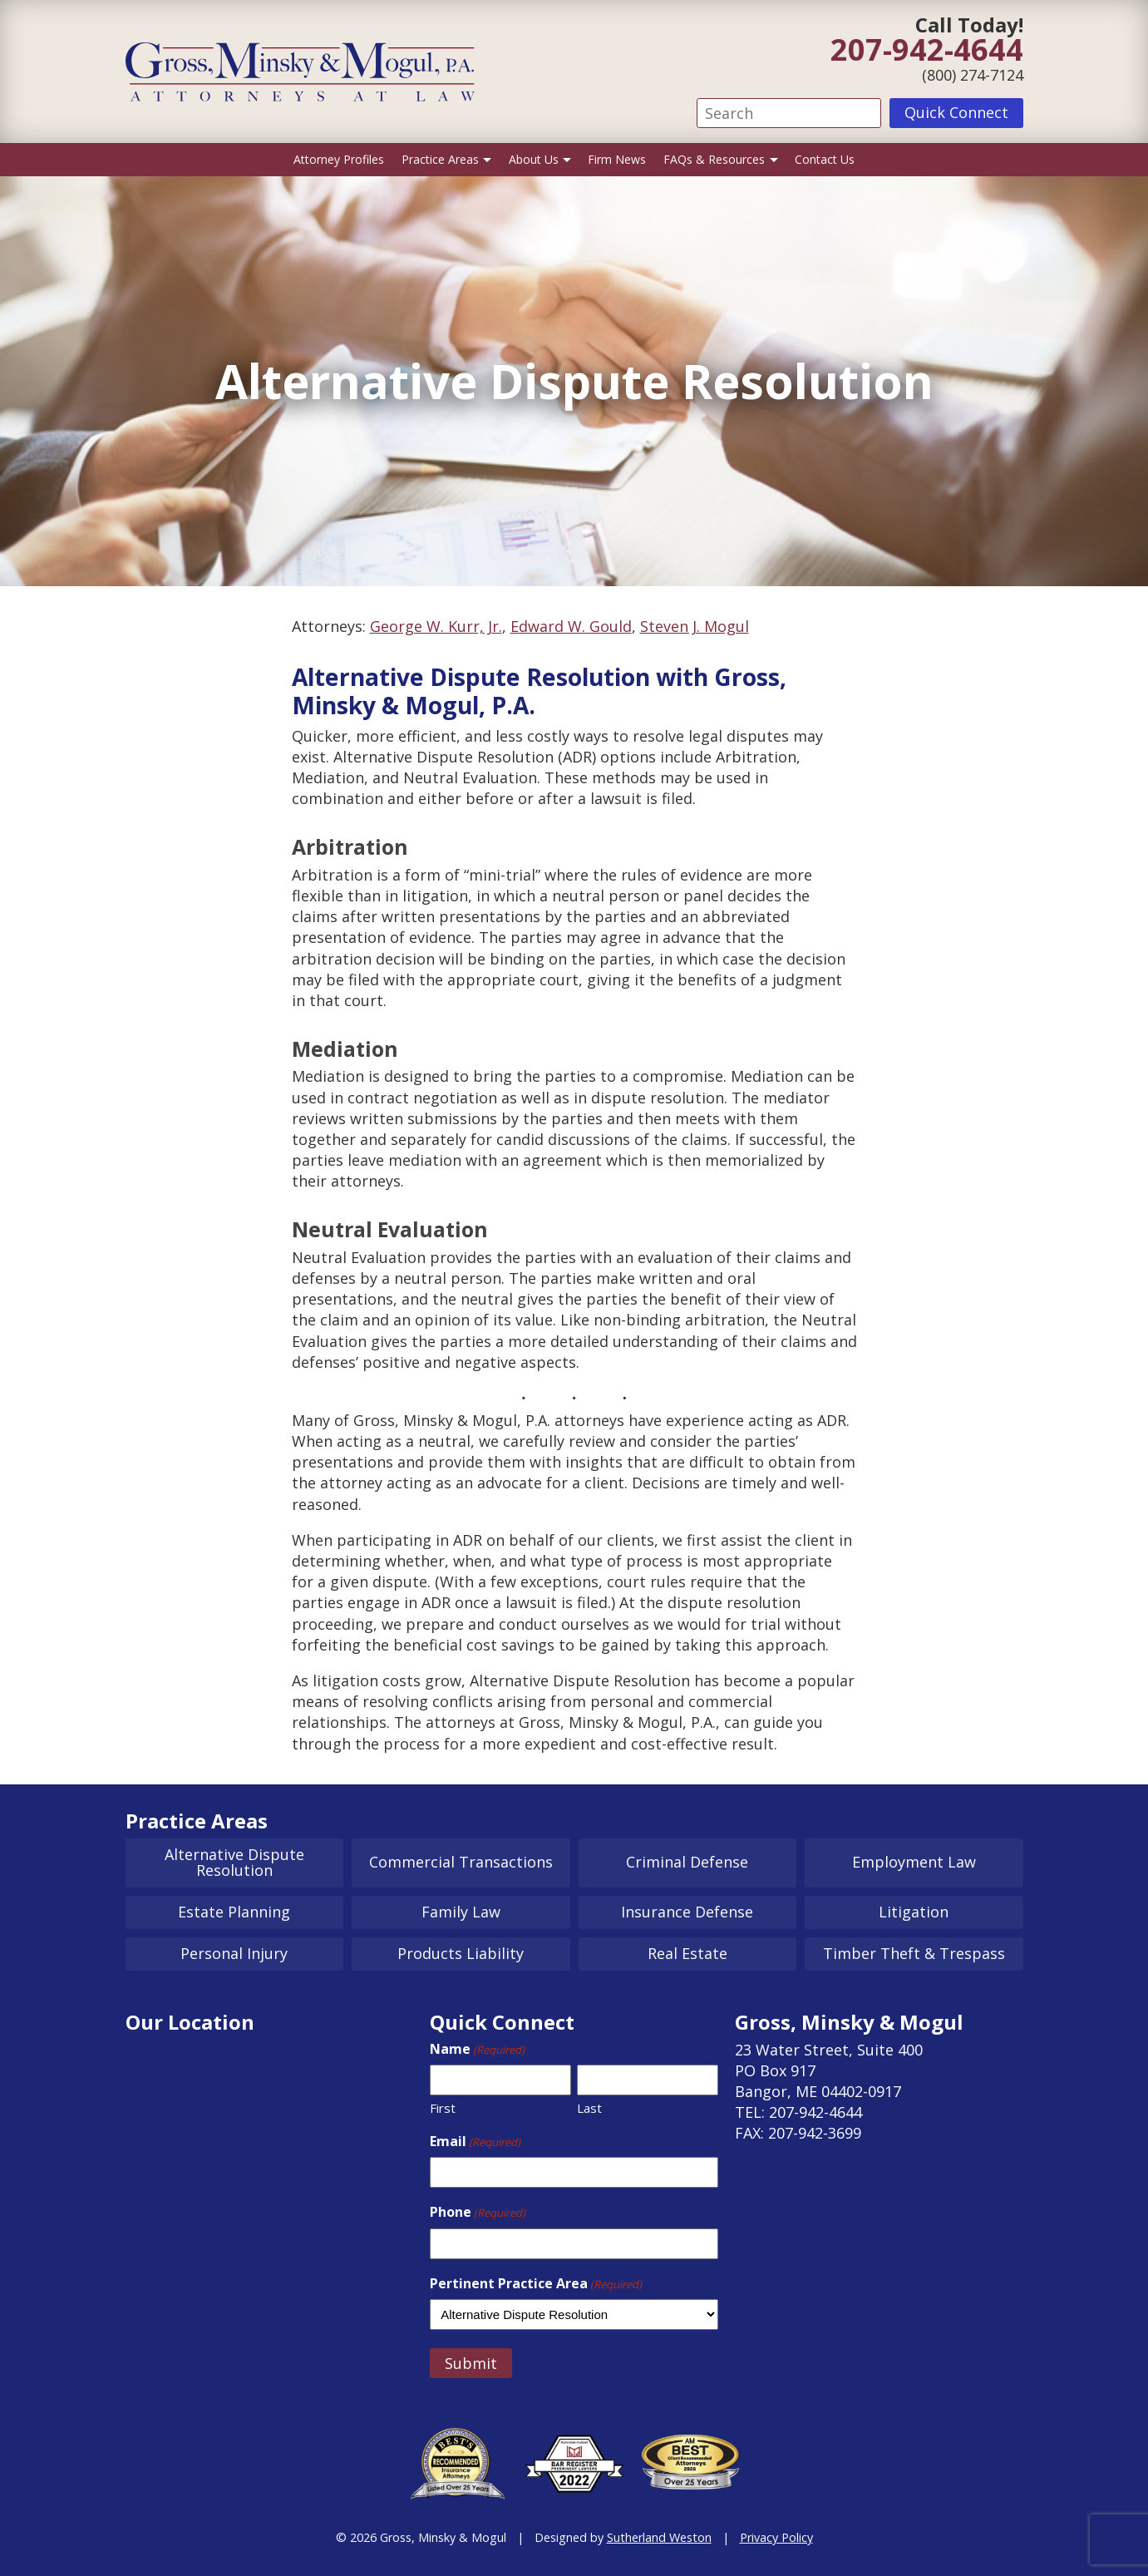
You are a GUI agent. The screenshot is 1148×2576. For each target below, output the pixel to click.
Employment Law (914, 1862)
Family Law (460, 1912)
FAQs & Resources (714, 159)
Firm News (617, 159)
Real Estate (687, 1953)
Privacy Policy (776, 2537)
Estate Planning (234, 1912)
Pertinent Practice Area (536, 2283)
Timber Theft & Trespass (914, 1953)
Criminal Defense (687, 1862)
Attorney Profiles (338, 159)
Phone (477, 2212)
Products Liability (460, 1953)
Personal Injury (234, 1953)
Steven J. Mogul (694, 626)
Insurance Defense (687, 1912)
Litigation (913, 1912)
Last (589, 2108)
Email (475, 2141)
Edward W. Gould (571, 626)
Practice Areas (440, 159)
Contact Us (825, 159)
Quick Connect (956, 112)
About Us (534, 159)
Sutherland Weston (659, 2537)
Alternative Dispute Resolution (234, 1862)
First (443, 2108)
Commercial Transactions (461, 1862)
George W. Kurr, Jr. (436, 626)
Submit (471, 2363)
